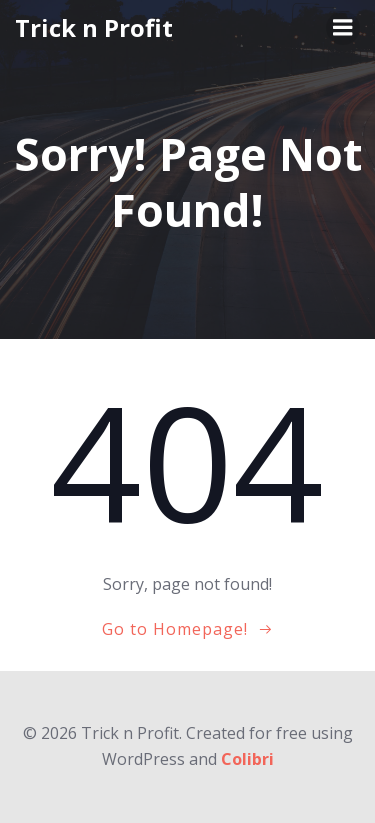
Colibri (247, 759)
